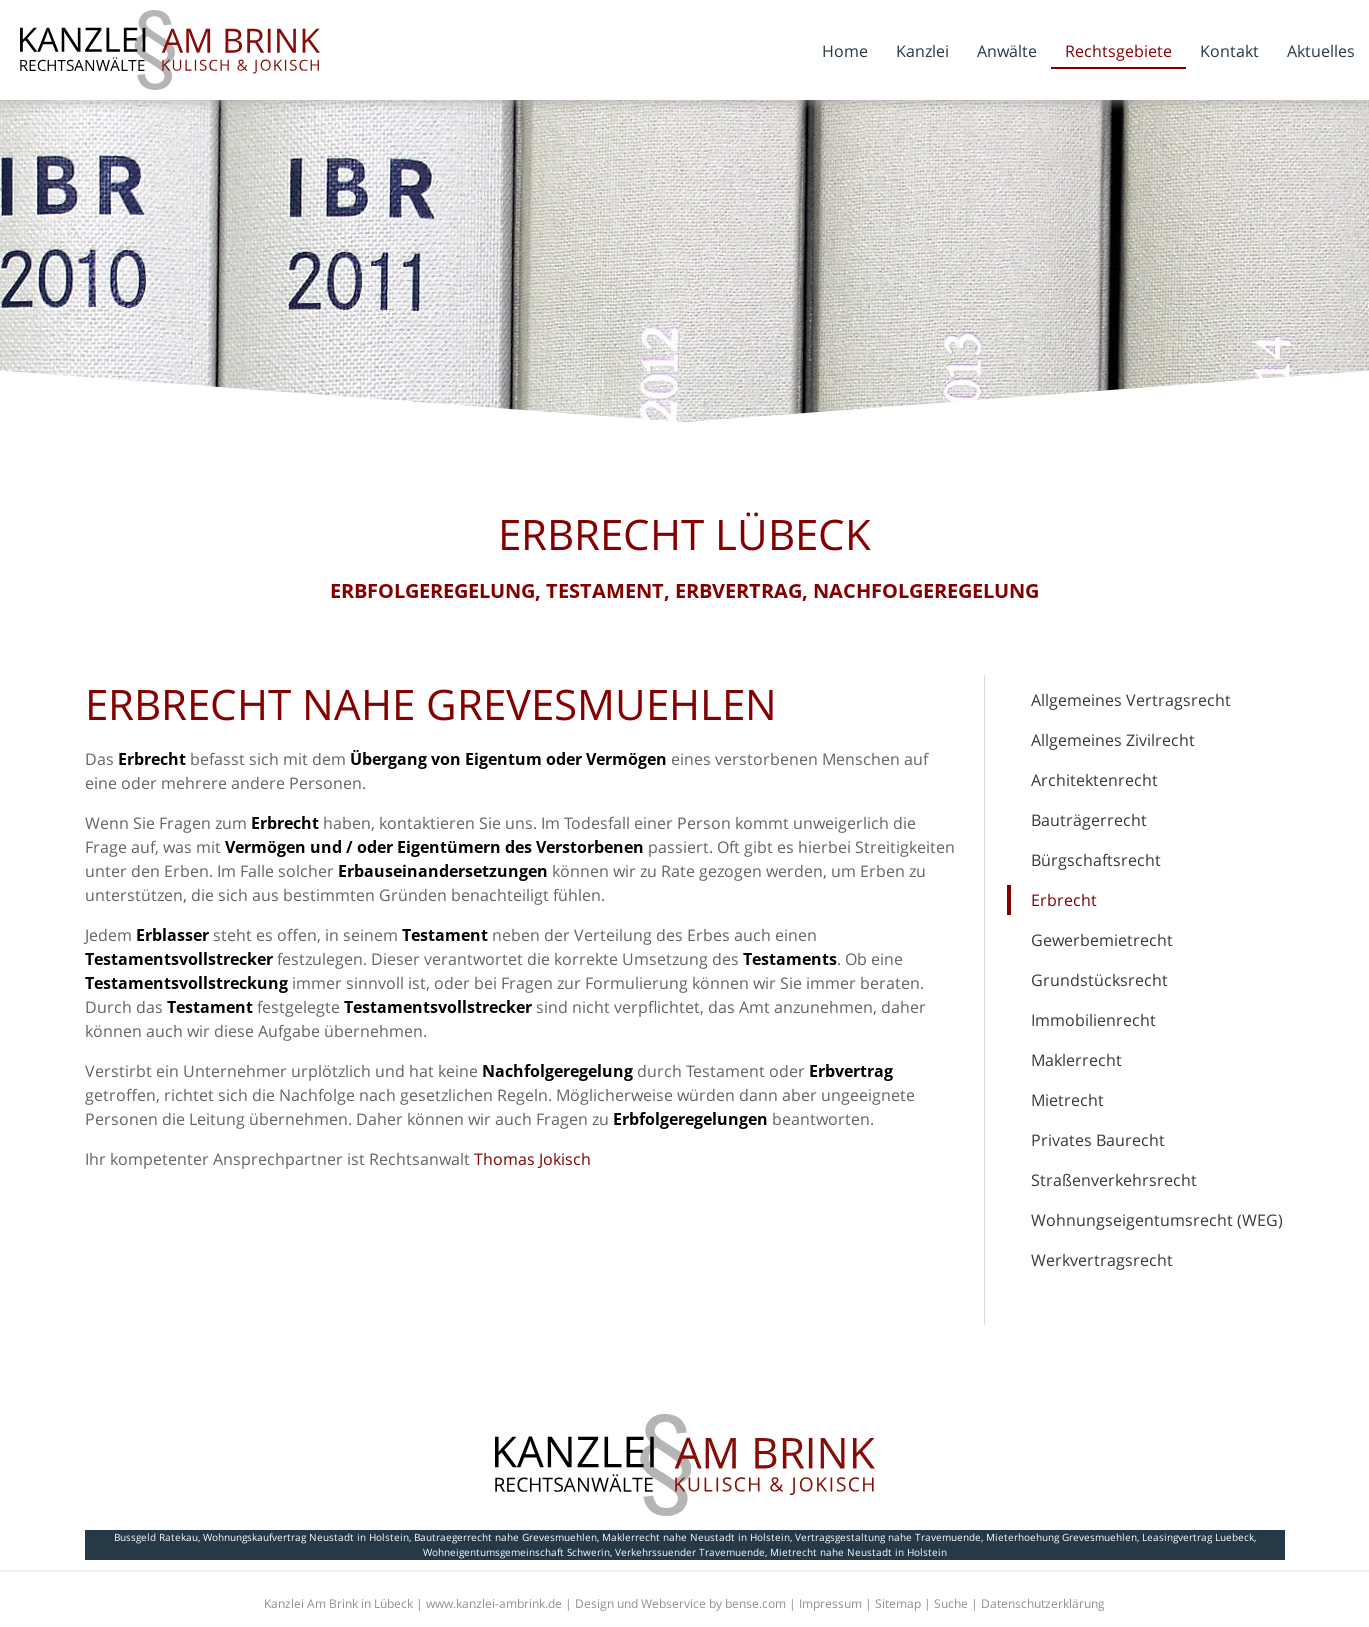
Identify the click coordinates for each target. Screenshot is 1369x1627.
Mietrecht (1067, 1100)
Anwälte (1007, 51)
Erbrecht (1064, 900)
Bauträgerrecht (1089, 820)
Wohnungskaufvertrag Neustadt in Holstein (306, 1537)
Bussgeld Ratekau (156, 1537)
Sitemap (898, 1603)
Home (845, 51)
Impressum (830, 1603)
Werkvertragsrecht (1102, 1260)
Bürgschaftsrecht (1096, 860)
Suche (951, 1603)
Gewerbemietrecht (1102, 940)
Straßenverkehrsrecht (1114, 1180)
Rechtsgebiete (1118, 51)
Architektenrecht (1094, 780)
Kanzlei (922, 51)
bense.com (755, 1603)
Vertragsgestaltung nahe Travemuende (888, 1537)
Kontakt (1229, 51)
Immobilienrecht (1093, 1020)
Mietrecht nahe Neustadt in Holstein (858, 1552)
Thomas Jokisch (532, 1159)
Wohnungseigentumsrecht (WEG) (1157, 1220)
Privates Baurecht (1098, 1140)
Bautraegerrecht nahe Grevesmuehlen (505, 1537)
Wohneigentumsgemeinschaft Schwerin (516, 1552)
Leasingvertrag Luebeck (1198, 1537)
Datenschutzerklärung (1043, 1603)
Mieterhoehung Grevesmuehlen (1061, 1537)
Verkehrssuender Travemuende (690, 1552)
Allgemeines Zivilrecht (1113, 740)
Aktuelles (1321, 51)
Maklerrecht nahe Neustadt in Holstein (696, 1537)
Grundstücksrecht (1099, 980)
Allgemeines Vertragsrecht (1131, 700)
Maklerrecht (1076, 1060)
